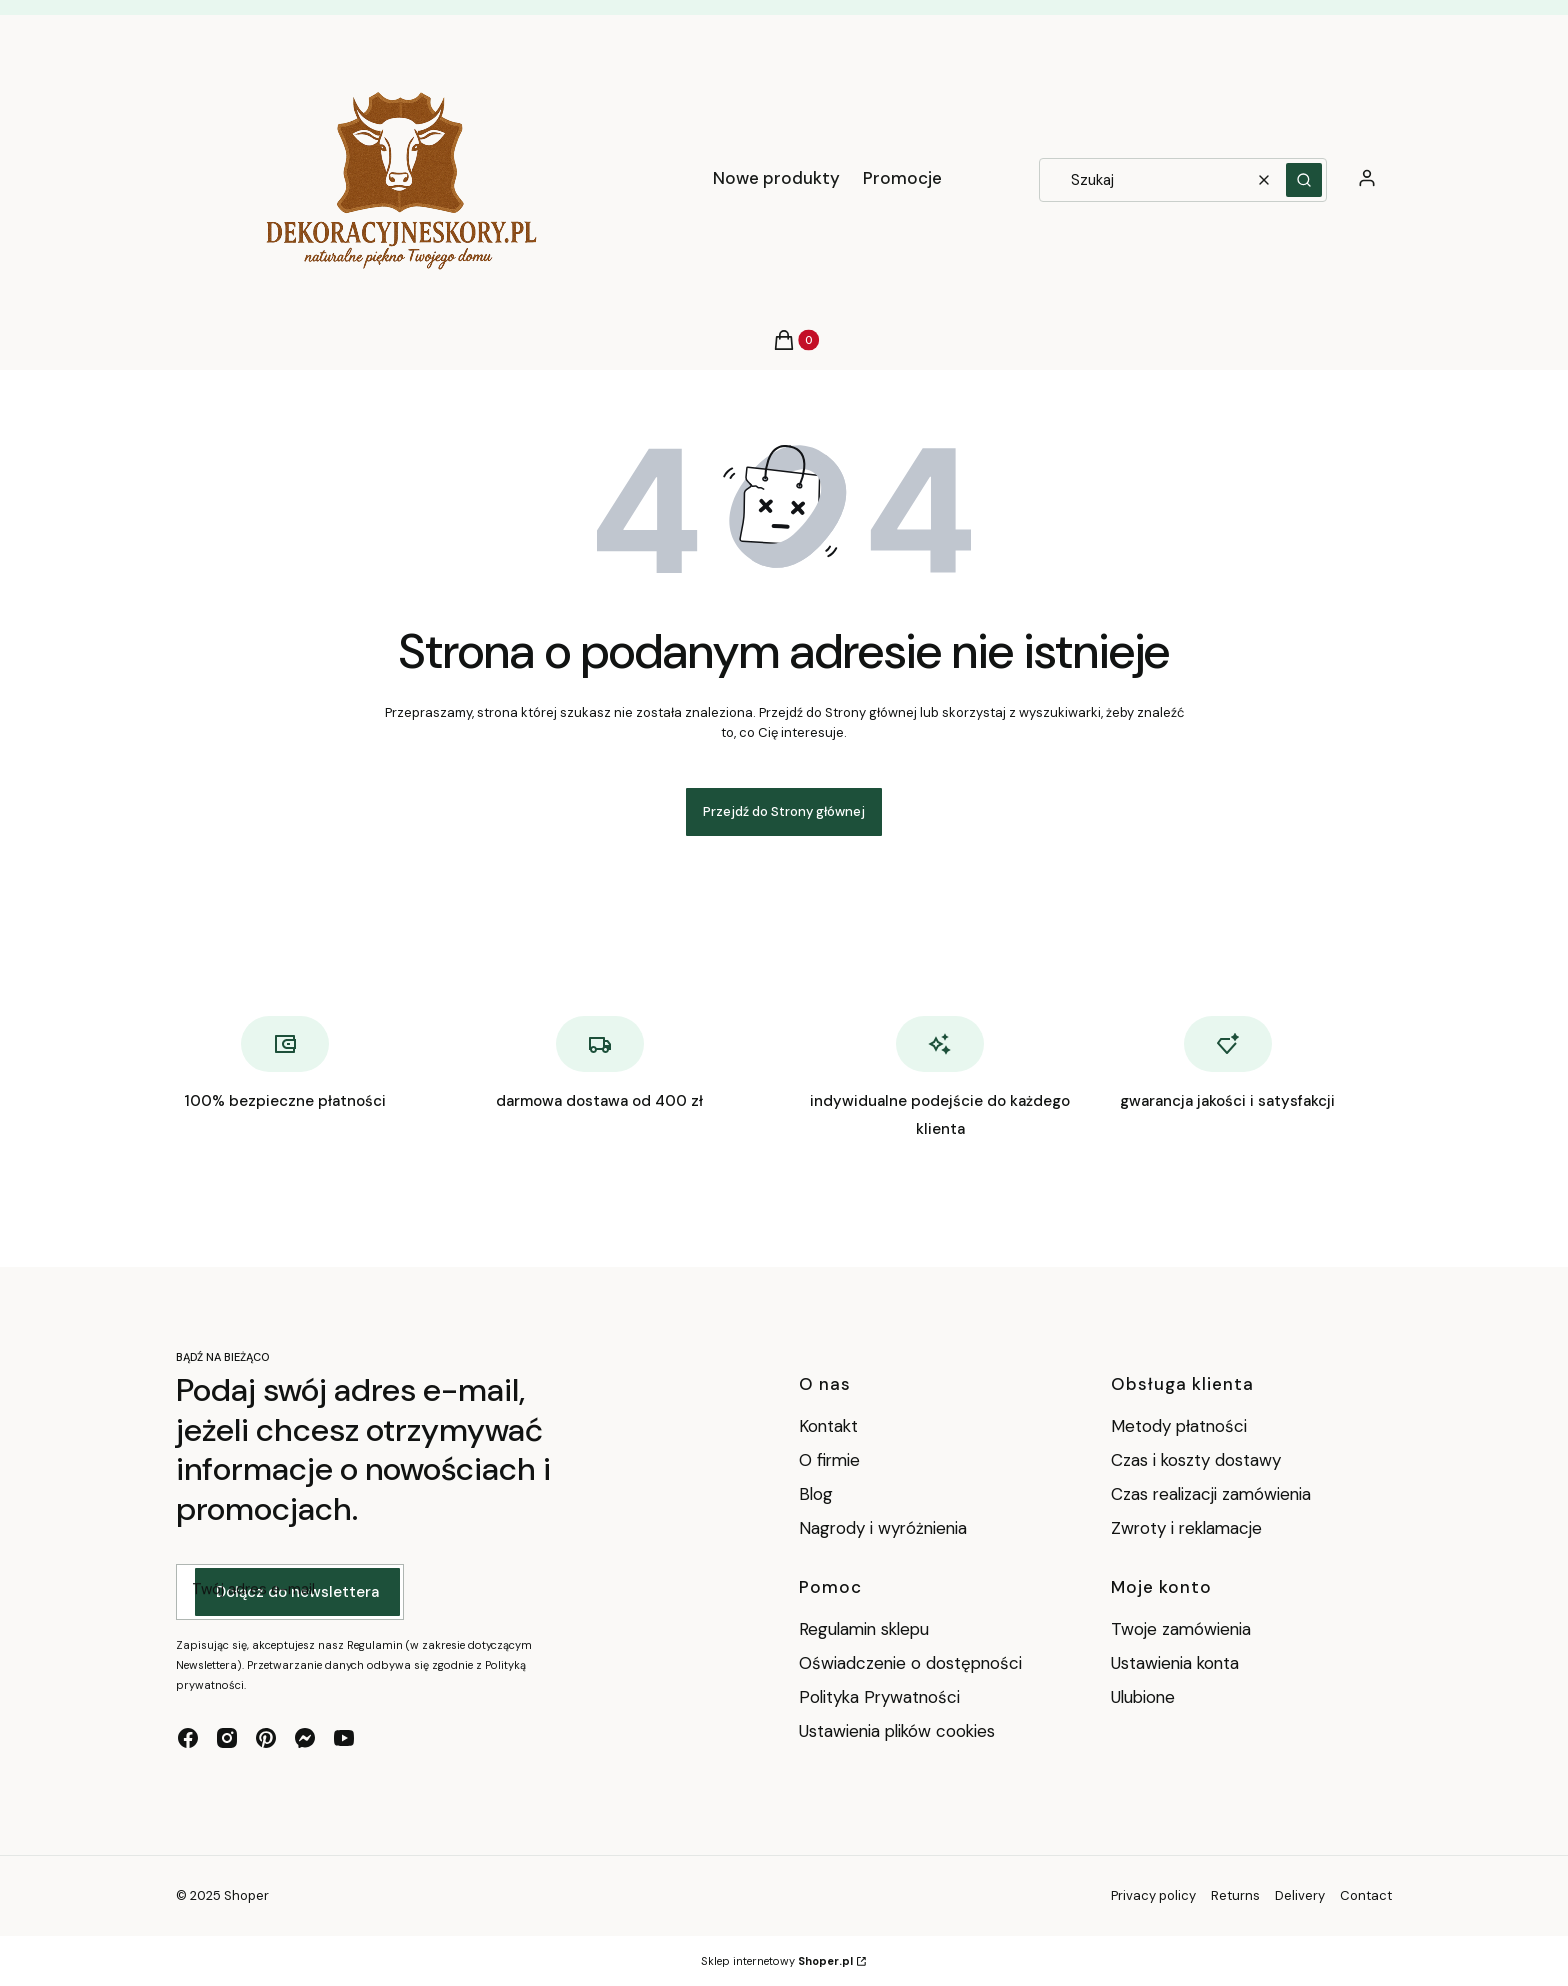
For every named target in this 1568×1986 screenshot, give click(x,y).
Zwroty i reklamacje (1186, 1528)
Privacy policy (1153, 1895)
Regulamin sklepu (864, 1629)
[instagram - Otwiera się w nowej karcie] (227, 1738)
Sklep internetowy (777, 1961)
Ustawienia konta (1175, 1663)
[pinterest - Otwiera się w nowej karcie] (266, 1738)
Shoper (246, 1895)
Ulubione (1143, 1697)
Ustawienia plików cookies (899, 1731)
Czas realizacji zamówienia (1211, 1494)
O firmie (829, 1460)
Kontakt (828, 1426)
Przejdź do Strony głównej (784, 811)
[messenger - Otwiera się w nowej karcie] (305, 1738)
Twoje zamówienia (1181, 1629)
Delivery (1300, 1895)
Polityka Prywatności (879, 1697)
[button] (1304, 180)
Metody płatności (1179, 1426)
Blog (816, 1494)
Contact (1366, 1895)
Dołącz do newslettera (297, 1593)
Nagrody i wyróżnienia (883, 1528)
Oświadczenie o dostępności (910, 1663)
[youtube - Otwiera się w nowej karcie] (344, 1738)
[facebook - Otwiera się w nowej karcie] (188, 1738)
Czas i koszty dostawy (1196, 1460)
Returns (1235, 1895)
